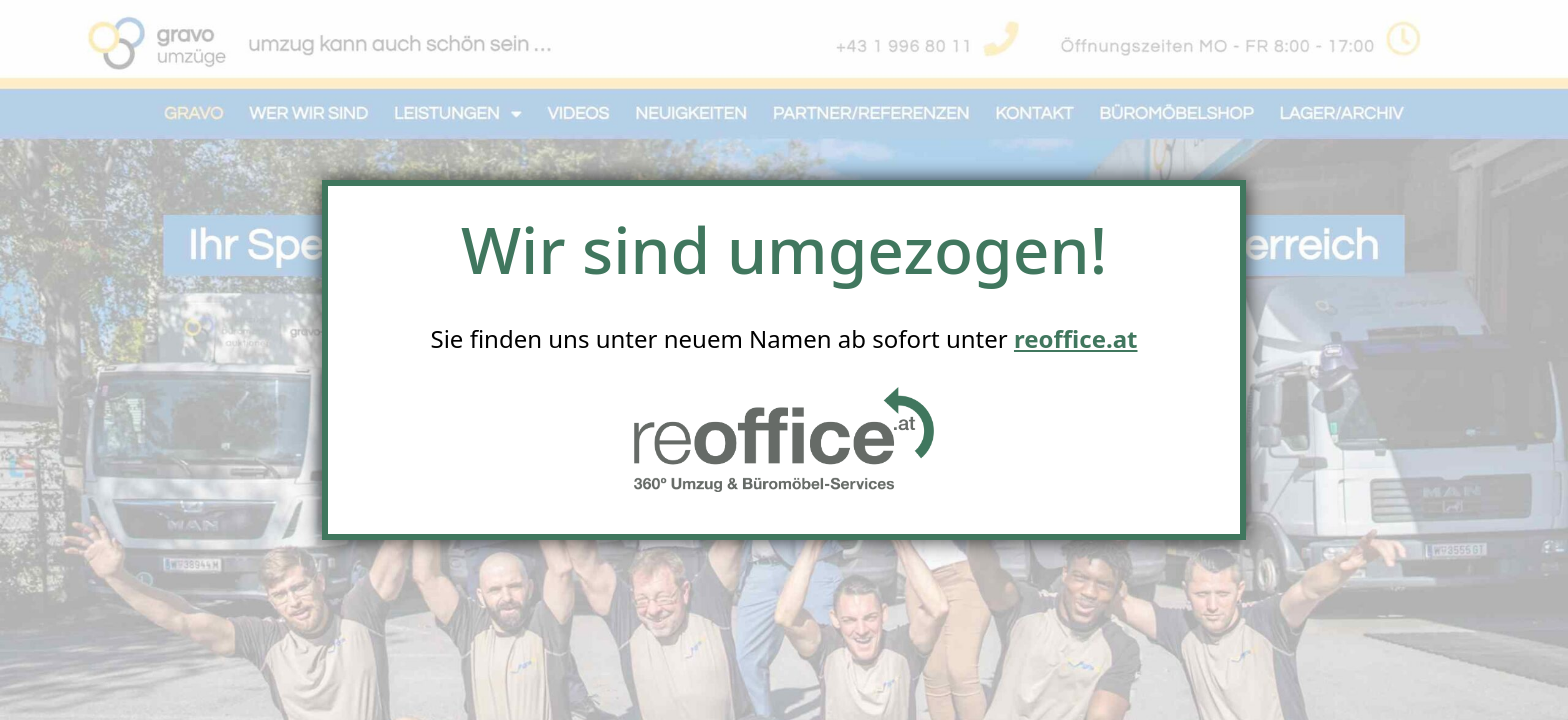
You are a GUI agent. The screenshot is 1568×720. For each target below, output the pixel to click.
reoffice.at (1076, 338)
